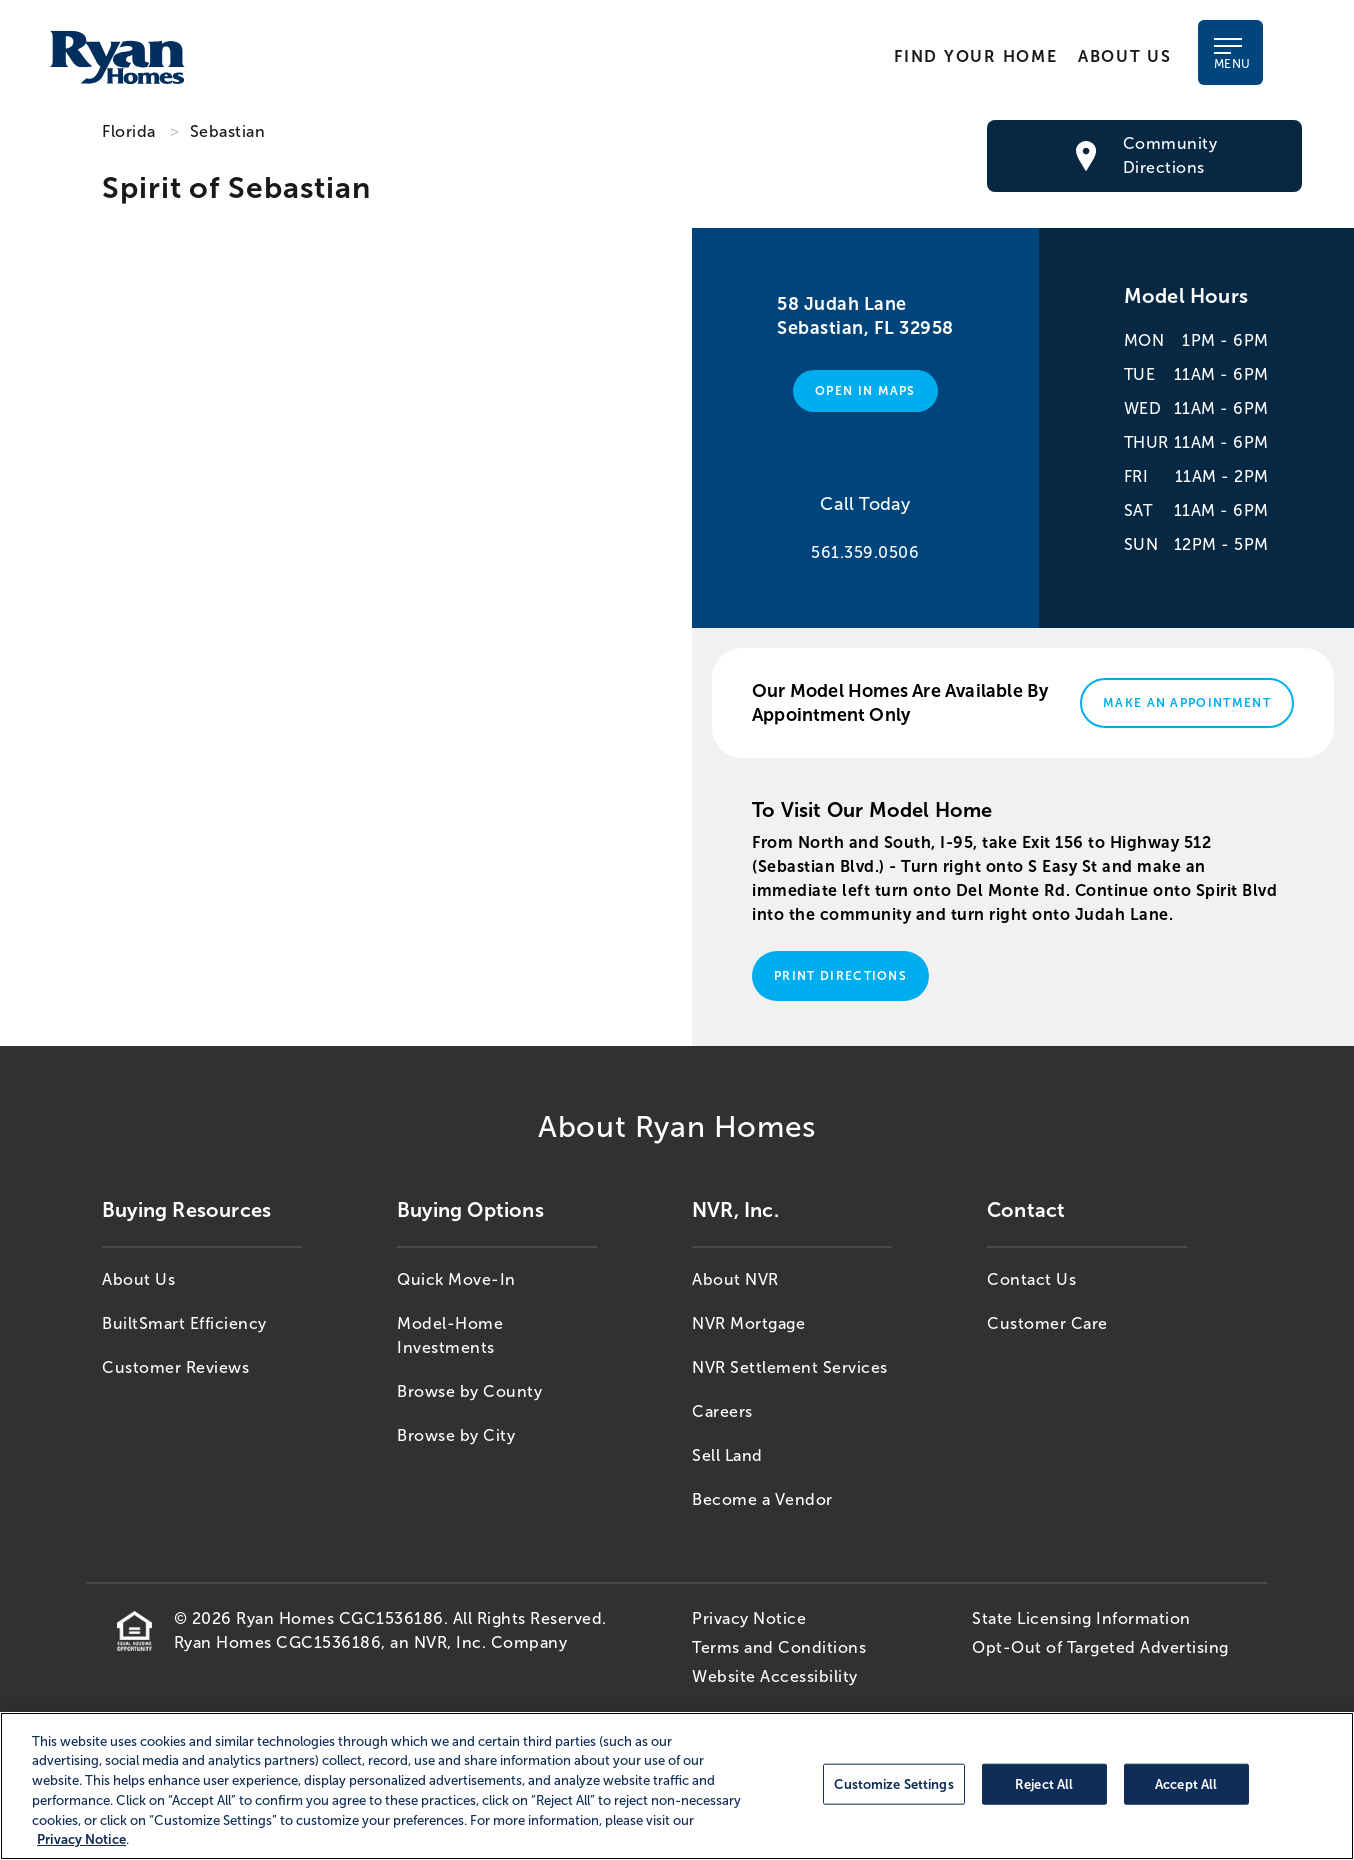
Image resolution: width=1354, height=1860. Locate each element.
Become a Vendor (762, 1499)
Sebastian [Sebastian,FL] (228, 131)
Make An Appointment (1187, 703)
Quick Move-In (456, 1279)
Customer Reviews (175, 1367)
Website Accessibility (775, 1676)
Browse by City (456, 1435)
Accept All (1186, 1783)
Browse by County (469, 1391)
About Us (1124, 56)
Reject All (1044, 1783)
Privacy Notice (749, 1618)
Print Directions (840, 976)
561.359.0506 (865, 552)
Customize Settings (893, 1783)
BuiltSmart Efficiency (184, 1323)
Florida (129, 131)
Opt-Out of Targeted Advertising (1100, 1647)
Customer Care (1047, 1323)
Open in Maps (865, 391)
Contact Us (1031, 1279)
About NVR (735, 1279)
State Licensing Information (1081, 1618)
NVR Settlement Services (790, 1367)
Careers (722, 1411)
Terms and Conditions (779, 1647)
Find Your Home (976, 56)
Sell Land (727, 1455)
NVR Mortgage (748, 1323)
